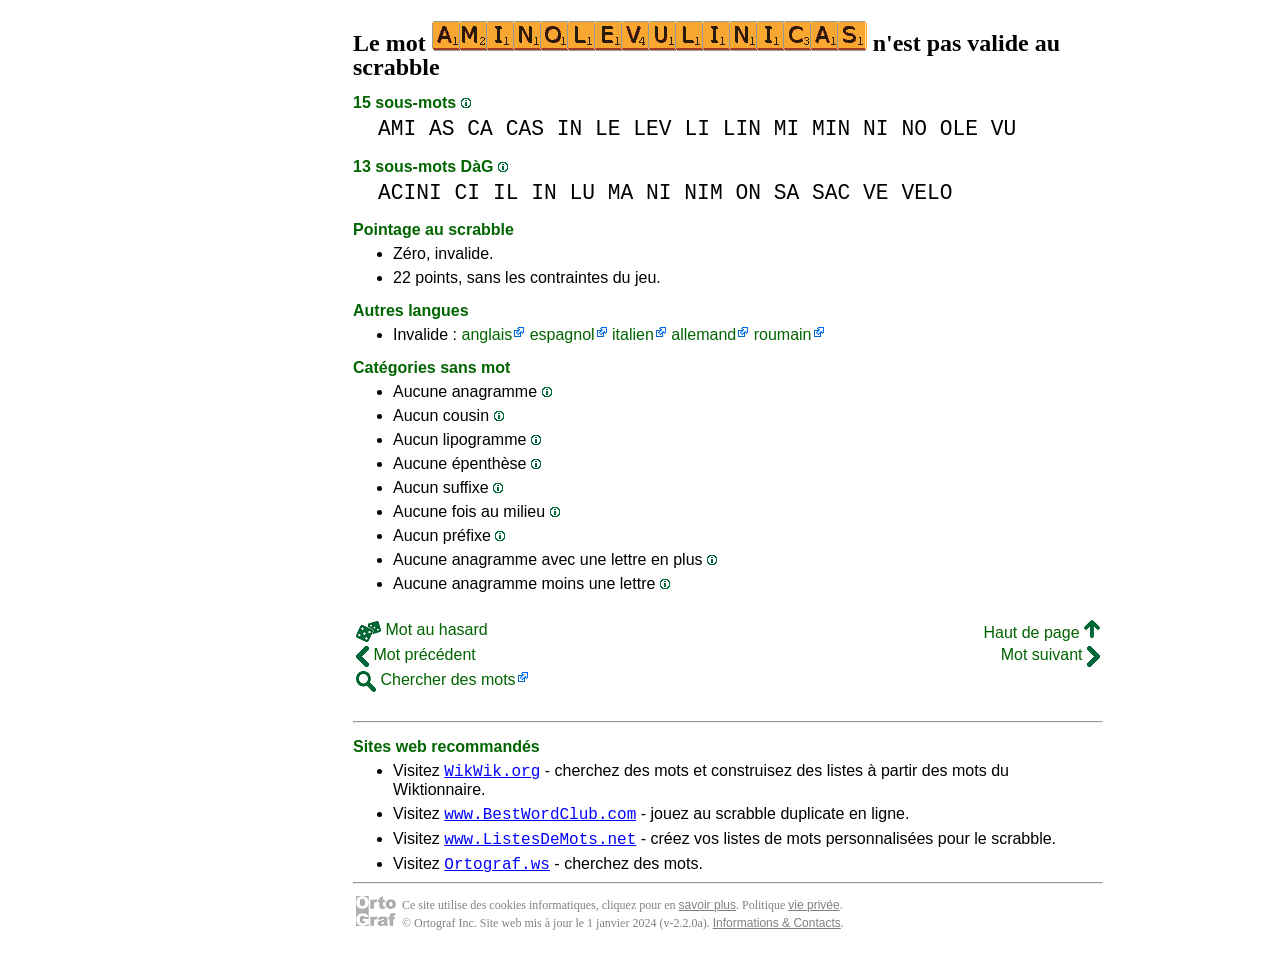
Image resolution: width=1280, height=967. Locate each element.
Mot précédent (416, 654)
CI (468, 192)
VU (1004, 128)
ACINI (410, 192)
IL (506, 192)
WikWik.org (492, 773)
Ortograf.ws (497, 875)
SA (787, 192)
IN (570, 128)
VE (876, 192)
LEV (652, 128)
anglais (486, 334)
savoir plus (707, 917)
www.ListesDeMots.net (540, 847)
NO (914, 128)
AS (442, 128)
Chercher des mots (436, 679)
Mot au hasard (422, 629)
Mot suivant (1050, 654)
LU (582, 192)
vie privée (813, 917)
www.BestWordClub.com (540, 819)
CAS (525, 128)
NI (876, 128)
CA (480, 128)
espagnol (562, 334)
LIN (742, 128)
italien (633, 334)
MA (621, 192)
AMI (397, 128)
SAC (831, 192)
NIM (703, 192)
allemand (703, 334)
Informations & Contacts (777, 935)
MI (787, 128)
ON (748, 192)
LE (608, 128)
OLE (959, 128)
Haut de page (1041, 632)
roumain (783, 334)
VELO (926, 192)
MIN (831, 128)
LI (697, 128)
